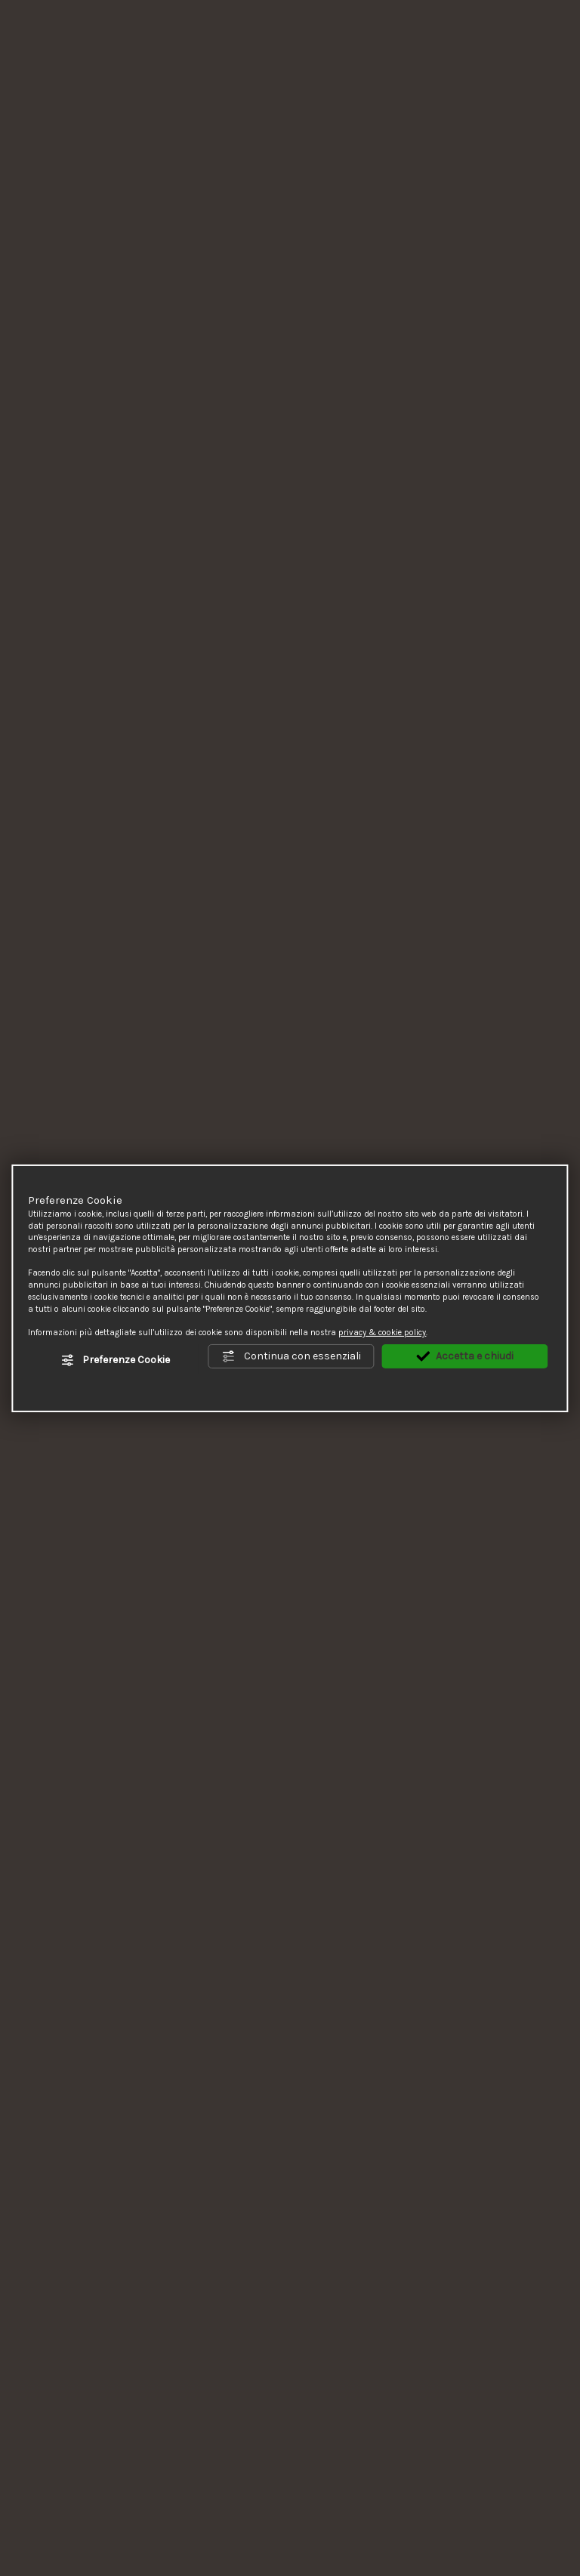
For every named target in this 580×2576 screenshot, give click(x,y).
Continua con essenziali (291, 1357)
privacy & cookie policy (382, 1332)
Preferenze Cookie (115, 1360)
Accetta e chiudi (465, 1357)
